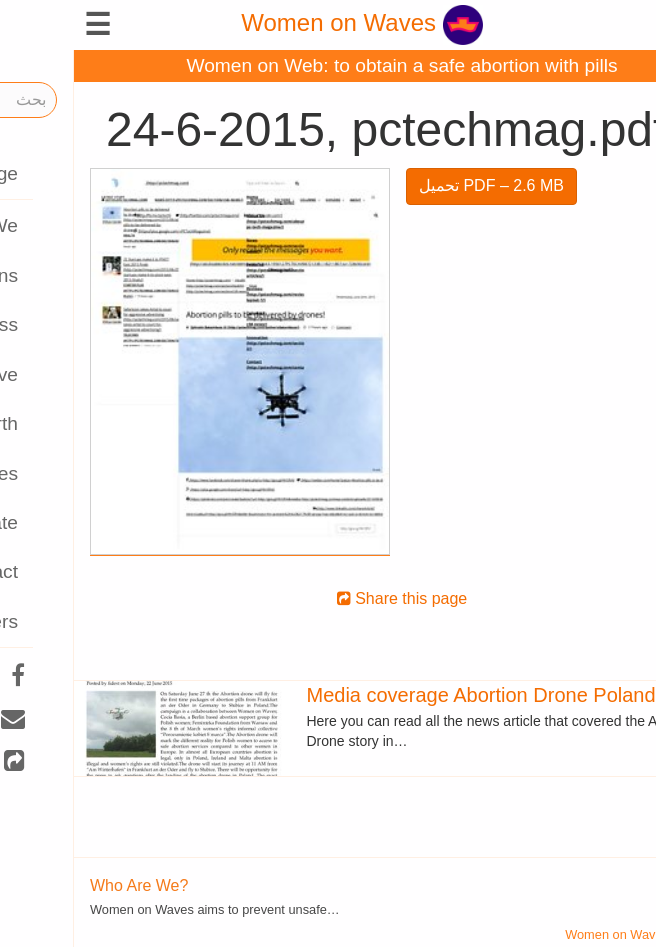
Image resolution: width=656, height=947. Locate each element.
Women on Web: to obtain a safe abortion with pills (327, 65)
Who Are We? (65, 885)
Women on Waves (287, 22)
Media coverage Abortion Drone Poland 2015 (431, 695)
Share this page (328, 598)
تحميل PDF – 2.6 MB (417, 185)
